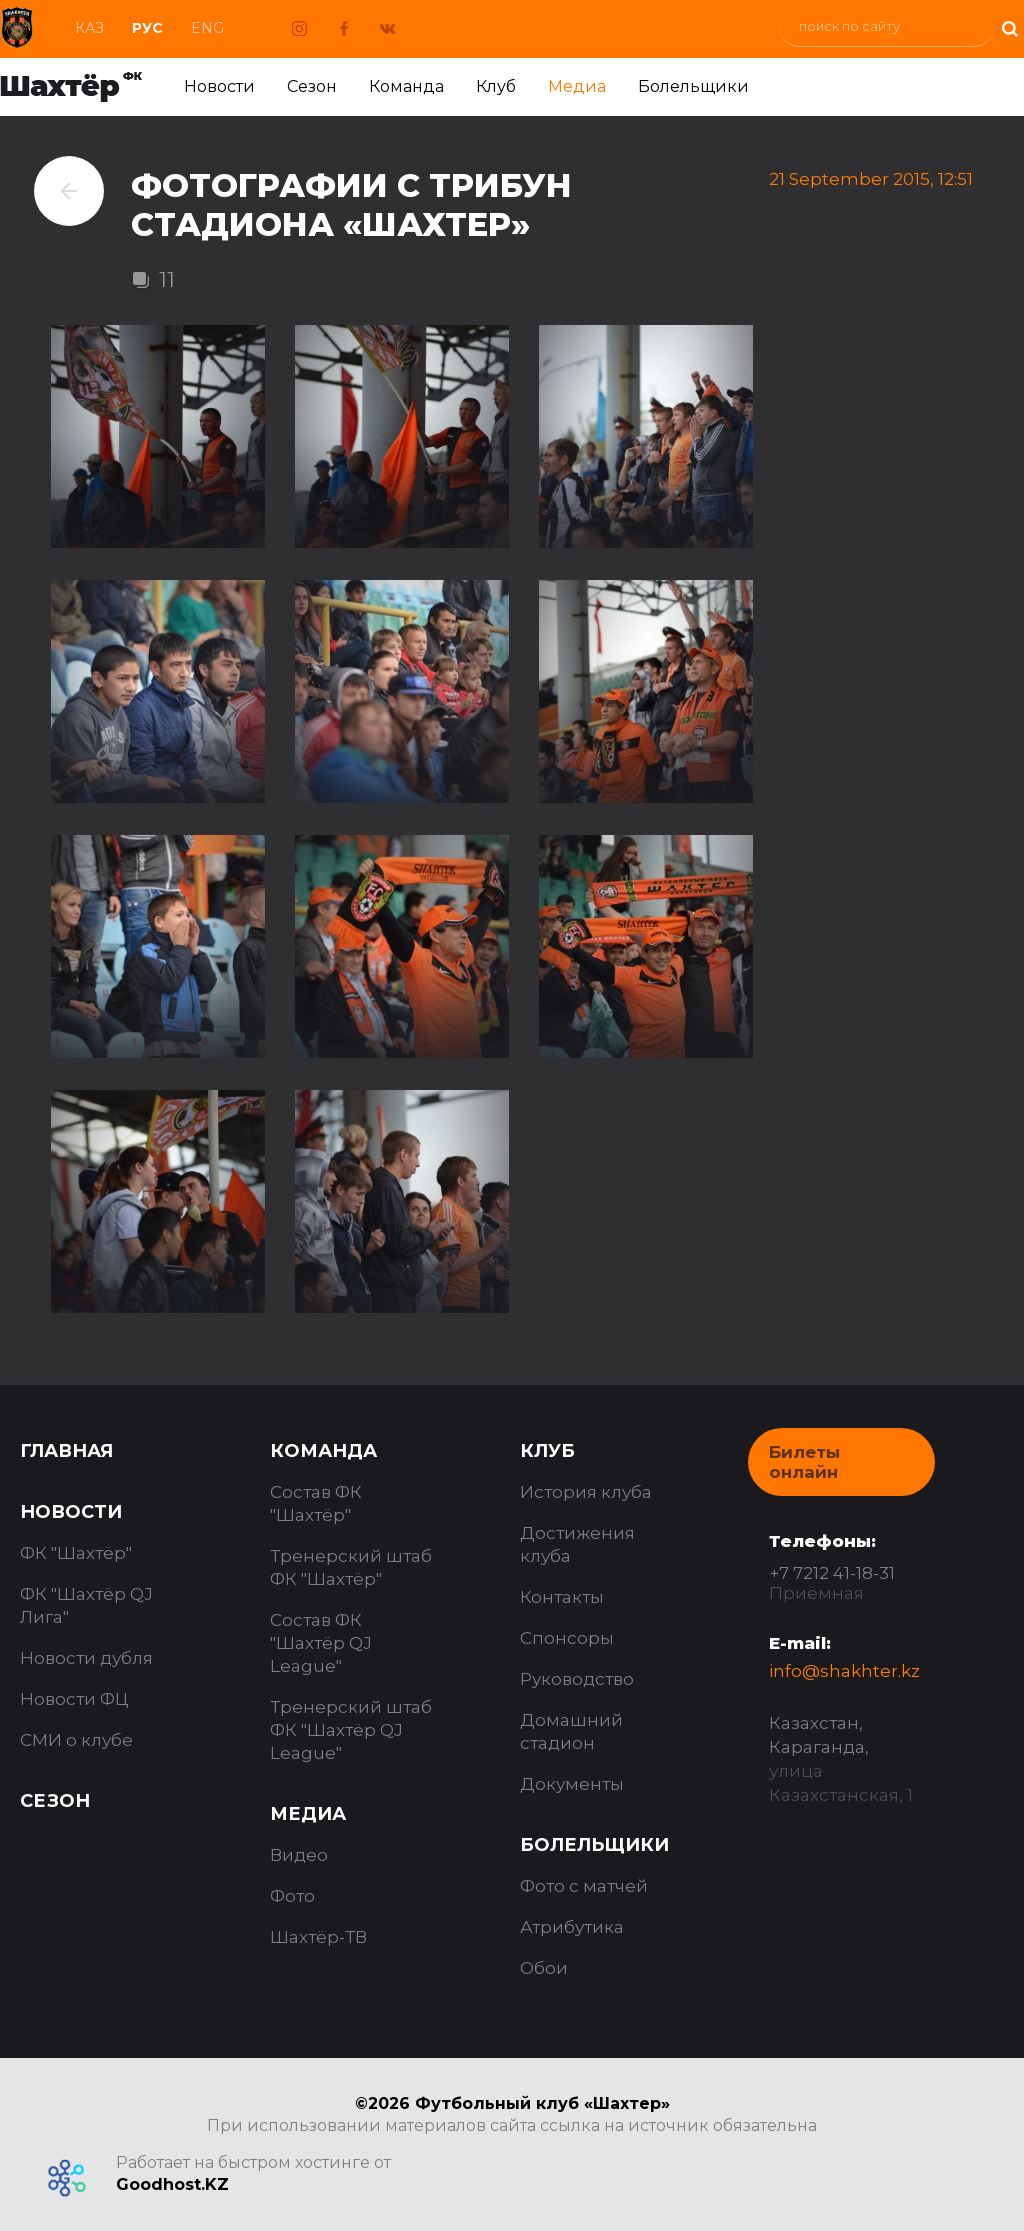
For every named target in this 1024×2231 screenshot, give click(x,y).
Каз (89, 28)
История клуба (586, 1492)
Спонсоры (567, 1638)
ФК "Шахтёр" (76, 1553)
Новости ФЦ (74, 1699)
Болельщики (693, 86)
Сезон (312, 86)
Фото (292, 1896)
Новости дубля (86, 1658)
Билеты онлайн (804, 1462)
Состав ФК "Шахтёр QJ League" (321, 1643)
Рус (147, 28)
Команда (406, 86)
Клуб (496, 86)
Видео (299, 1855)
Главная (66, 1451)
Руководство (577, 1679)
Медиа (577, 86)
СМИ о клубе (76, 1740)
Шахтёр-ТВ (318, 1937)
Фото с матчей (584, 1886)
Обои (544, 1968)
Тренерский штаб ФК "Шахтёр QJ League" (351, 1730)
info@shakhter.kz (844, 1671)
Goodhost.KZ (172, 2184)
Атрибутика (572, 1927)
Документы (572, 1784)
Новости (219, 86)
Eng (207, 28)
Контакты (562, 1597)
